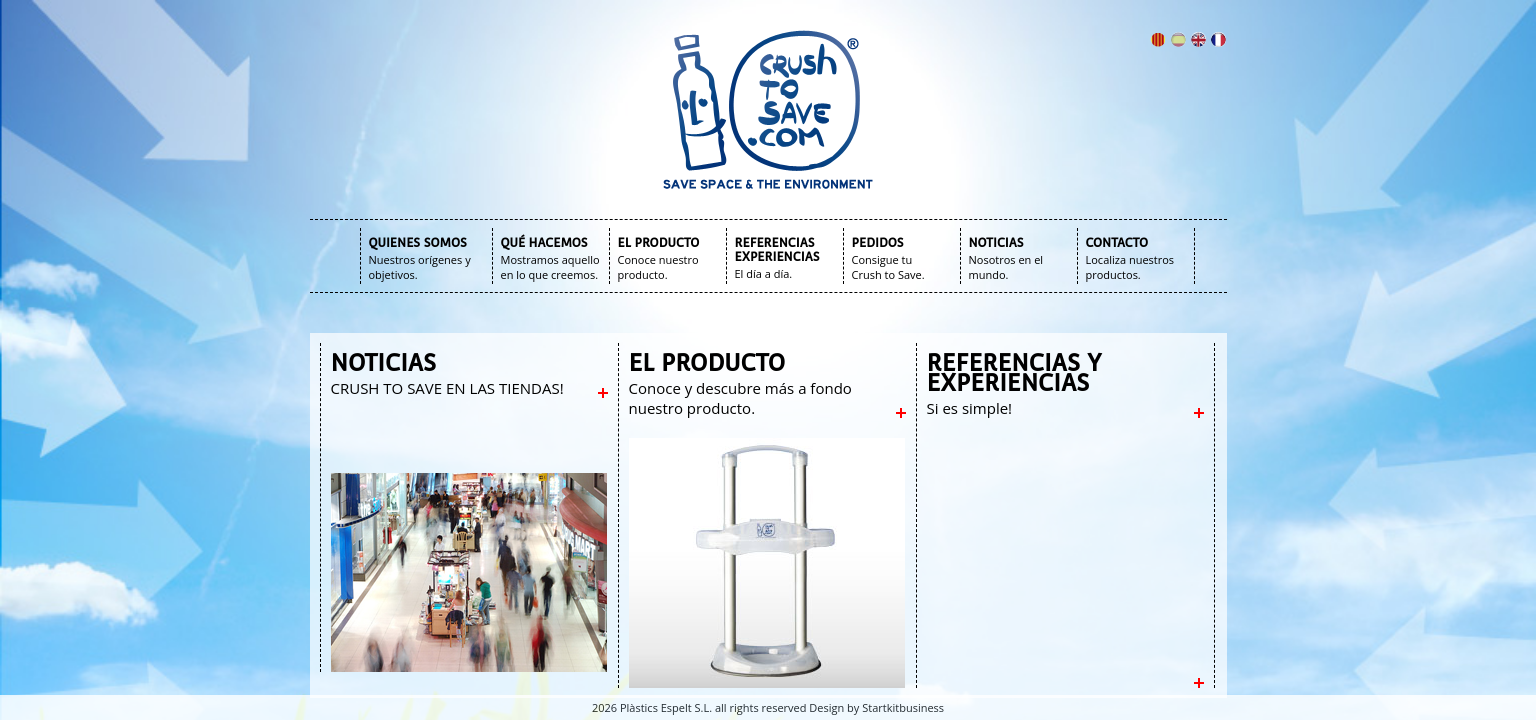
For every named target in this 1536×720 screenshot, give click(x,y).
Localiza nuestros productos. (1130, 267)
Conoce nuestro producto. (658, 267)
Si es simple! (970, 408)
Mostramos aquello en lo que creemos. (550, 267)
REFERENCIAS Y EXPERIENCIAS (1014, 372)
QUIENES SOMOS (418, 243)
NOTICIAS (996, 243)
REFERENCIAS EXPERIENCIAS (777, 250)
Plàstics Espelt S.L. (666, 707)
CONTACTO (1117, 243)
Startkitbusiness (903, 707)
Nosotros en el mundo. (1006, 267)
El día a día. (764, 273)
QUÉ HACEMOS (544, 243)
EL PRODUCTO (659, 243)
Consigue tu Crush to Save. (888, 267)
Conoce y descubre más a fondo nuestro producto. (740, 398)
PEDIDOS (878, 243)
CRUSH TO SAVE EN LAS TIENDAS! (447, 388)
